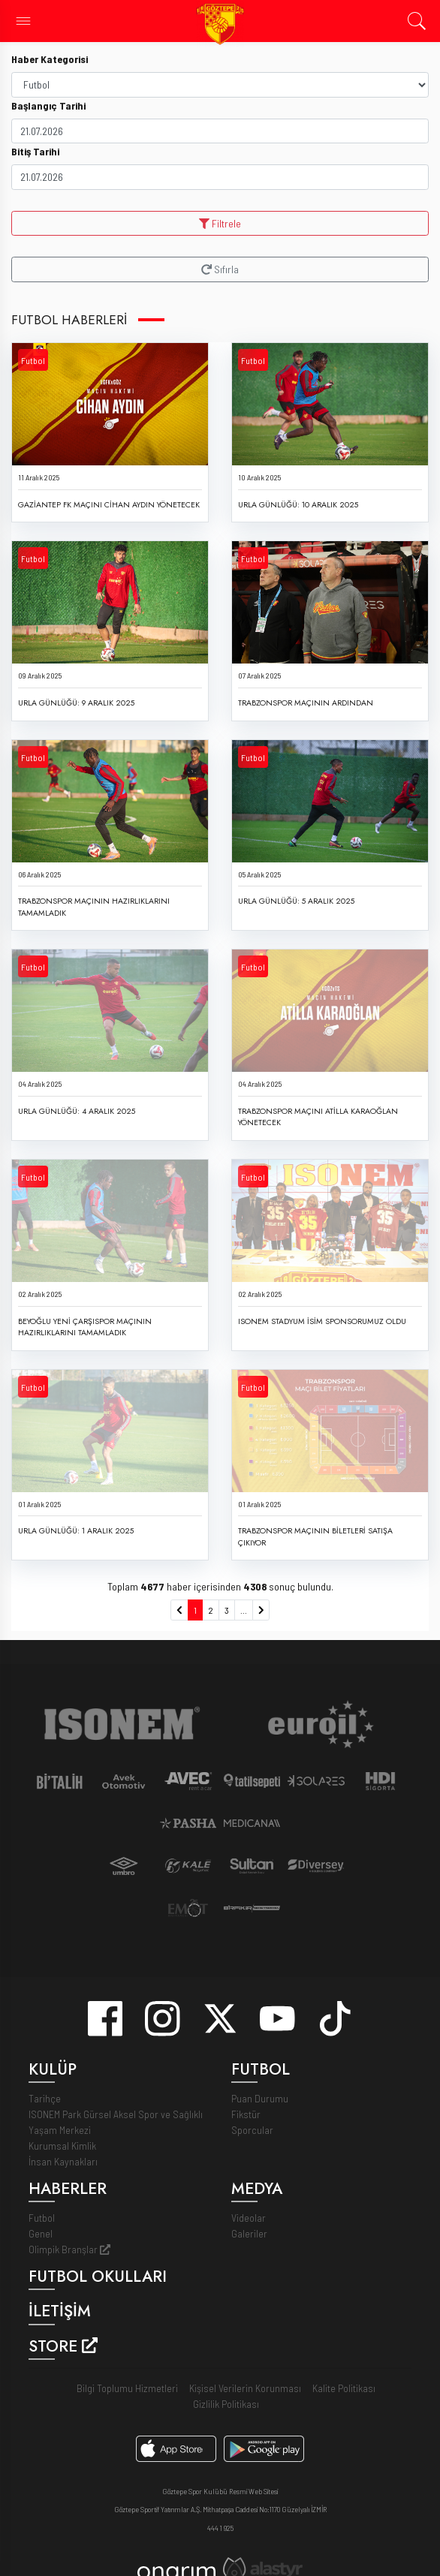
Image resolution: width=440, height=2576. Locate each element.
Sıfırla (220, 269)
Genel (41, 2233)
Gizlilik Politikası (226, 2403)
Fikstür (246, 2114)
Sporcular (252, 2129)
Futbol (33, 360)
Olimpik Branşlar (69, 2249)
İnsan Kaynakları (63, 2161)
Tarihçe (45, 2098)
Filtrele (220, 223)
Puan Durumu (259, 2098)
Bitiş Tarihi (35, 151)
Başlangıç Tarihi (48, 105)
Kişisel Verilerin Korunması (245, 2388)
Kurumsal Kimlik (62, 2145)
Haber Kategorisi (49, 59)
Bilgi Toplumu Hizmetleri (127, 2388)
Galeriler (249, 2233)
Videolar (248, 2217)
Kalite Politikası (343, 2388)
